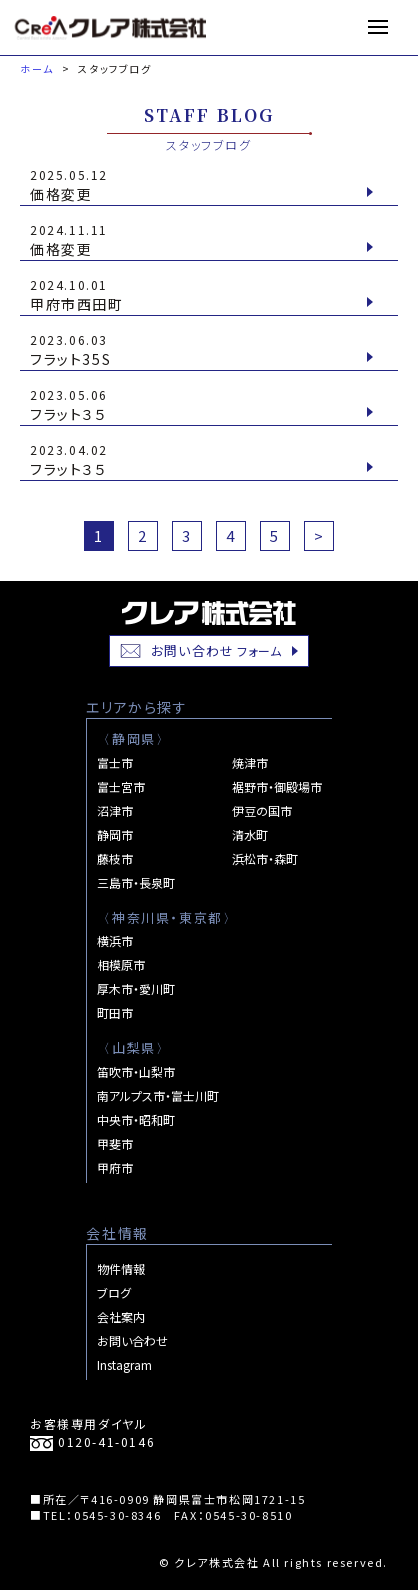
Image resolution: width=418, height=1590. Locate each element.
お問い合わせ (201, 650)
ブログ (114, 1292)
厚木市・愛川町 (136, 988)
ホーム (37, 68)
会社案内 (121, 1316)
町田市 (115, 1012)
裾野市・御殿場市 (277, 786)
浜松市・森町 (265, 858)
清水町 (250, 834)
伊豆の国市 (262, 810)
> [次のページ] (319, 535)
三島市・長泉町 (136, 882)
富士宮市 (121, 786)
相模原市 (121, 964)
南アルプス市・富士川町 (158, 1095)
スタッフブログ (114, 68)
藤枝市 (115, 858)
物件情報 (121, 1268)
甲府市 (115, 1167)
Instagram (124, 1364)
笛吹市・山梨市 (136, 1071)
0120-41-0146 (92, 1442)
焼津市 (250, 762)
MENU (385, 27)
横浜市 (115, 940)
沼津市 (115, 810)
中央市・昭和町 (136, 1119)
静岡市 (115, 834)
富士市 (115, 762)
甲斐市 (115, 1143)
